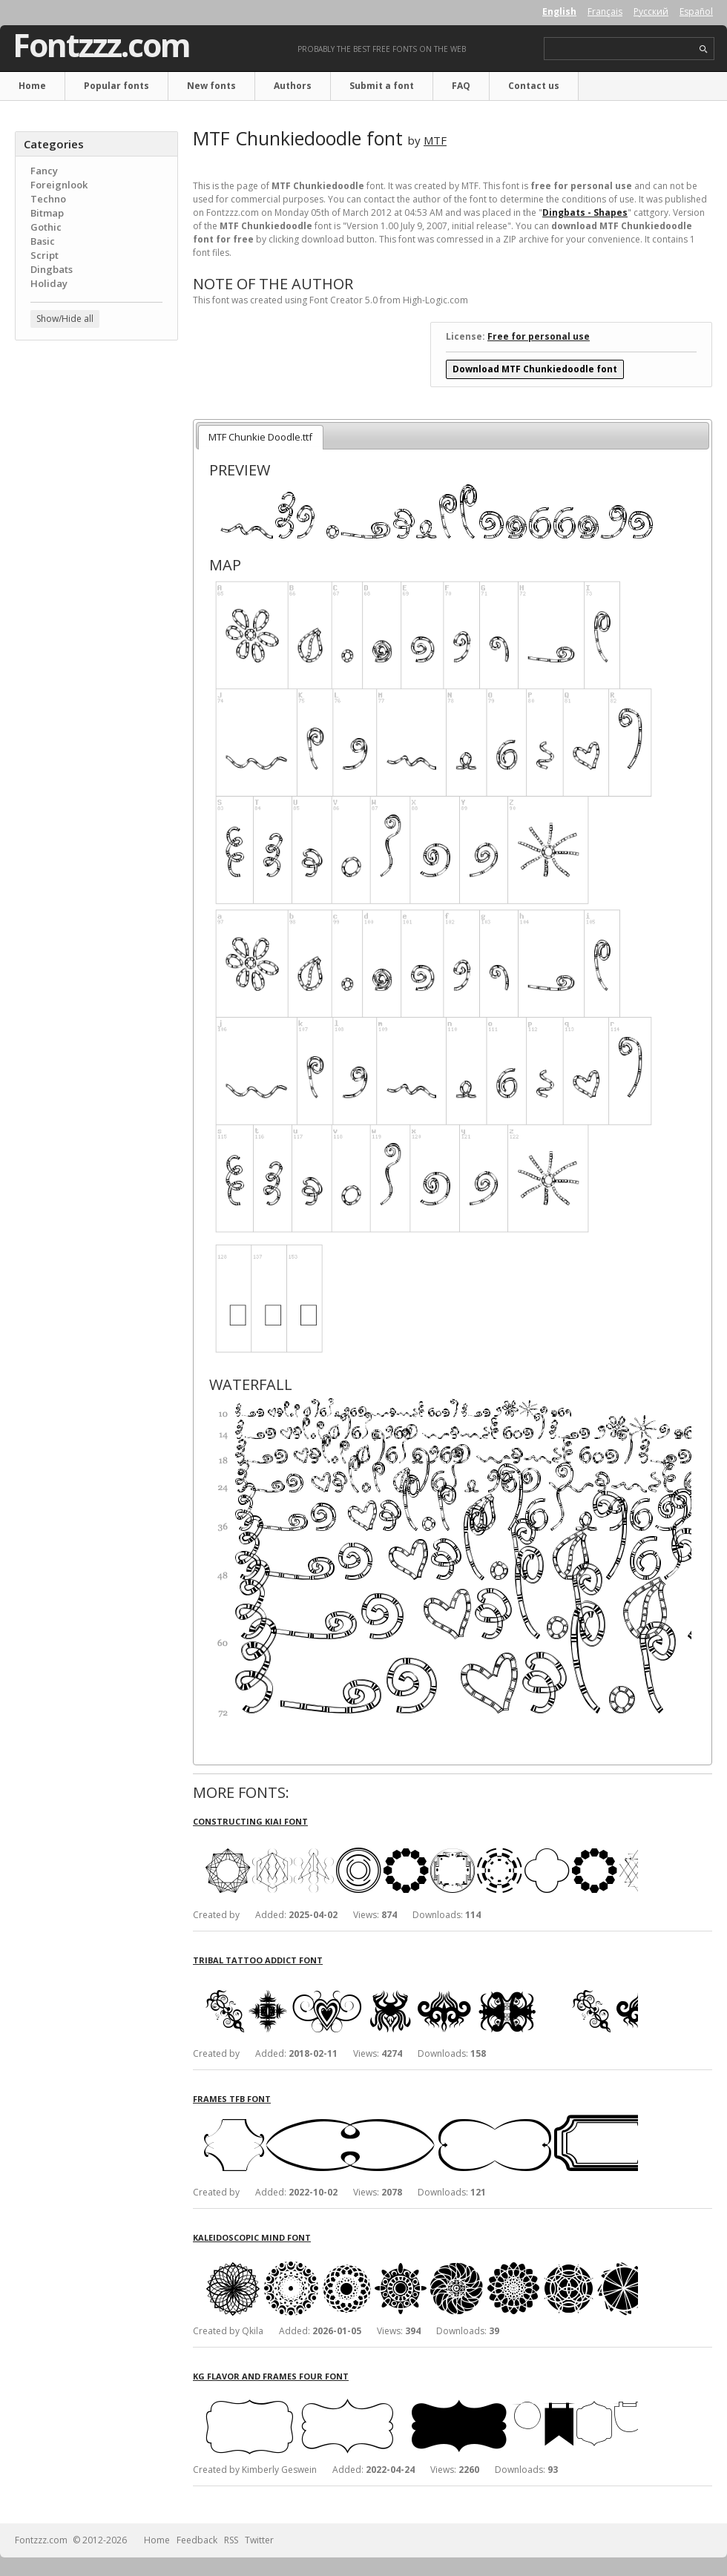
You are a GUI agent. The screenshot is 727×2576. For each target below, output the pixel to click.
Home (32, 85)
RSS (231, 2540)
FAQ (461, 85)
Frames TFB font (232, 2098)
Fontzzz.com (101, 45)
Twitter (259, 2540)
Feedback (197, 2540)
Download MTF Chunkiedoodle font (535, 369)
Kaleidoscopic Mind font (252, 2237)
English (559, 11)
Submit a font (381, 85)
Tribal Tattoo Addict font (258, 1960)
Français (605, 11)
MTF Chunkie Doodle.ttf (260, 437)
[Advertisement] (96, 441)
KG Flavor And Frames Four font (271, 2376)
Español (696, 11)
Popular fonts (116, 85)
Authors (293, 85)
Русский (651, 11)
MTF (435, 140)
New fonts (211, 85)
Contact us (533, 85)
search (704, 49)
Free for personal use (538, 336)
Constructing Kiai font (250, 1821)
